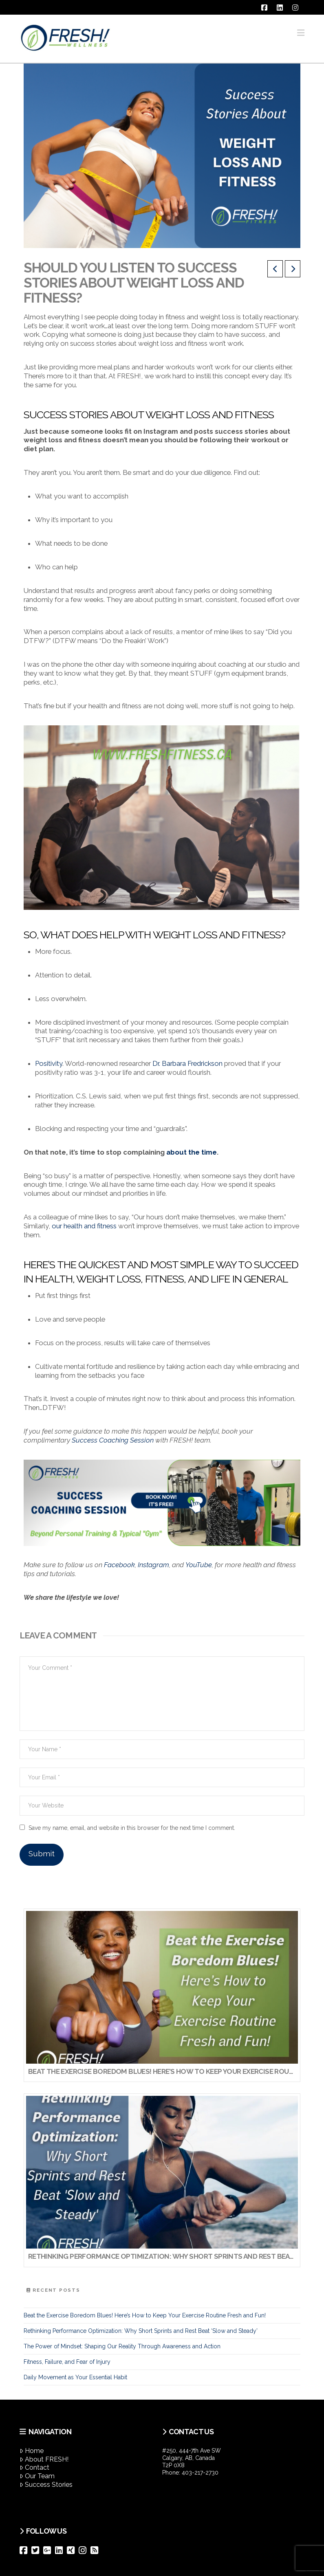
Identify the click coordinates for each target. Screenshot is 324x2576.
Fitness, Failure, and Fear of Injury (67, 2362)
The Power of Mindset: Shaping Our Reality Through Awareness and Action (122, 2346)
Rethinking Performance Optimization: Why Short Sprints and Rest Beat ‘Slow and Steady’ (141, 2331)
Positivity (48, 1063)
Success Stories (46, 2484)
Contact (34, 2467)
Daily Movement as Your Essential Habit (75, 2377)
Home (32, 2451)
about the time (191, 1152)
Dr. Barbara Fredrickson (187, 1063)
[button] (300, 33)
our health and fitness (84, 1226)
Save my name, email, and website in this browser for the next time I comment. (132, 1828)
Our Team (37, 2476)
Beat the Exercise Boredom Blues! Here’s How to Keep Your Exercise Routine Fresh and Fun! (145, 2315)
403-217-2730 (200, 2472)
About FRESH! (44, 2459)
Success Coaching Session (113, 1440)
